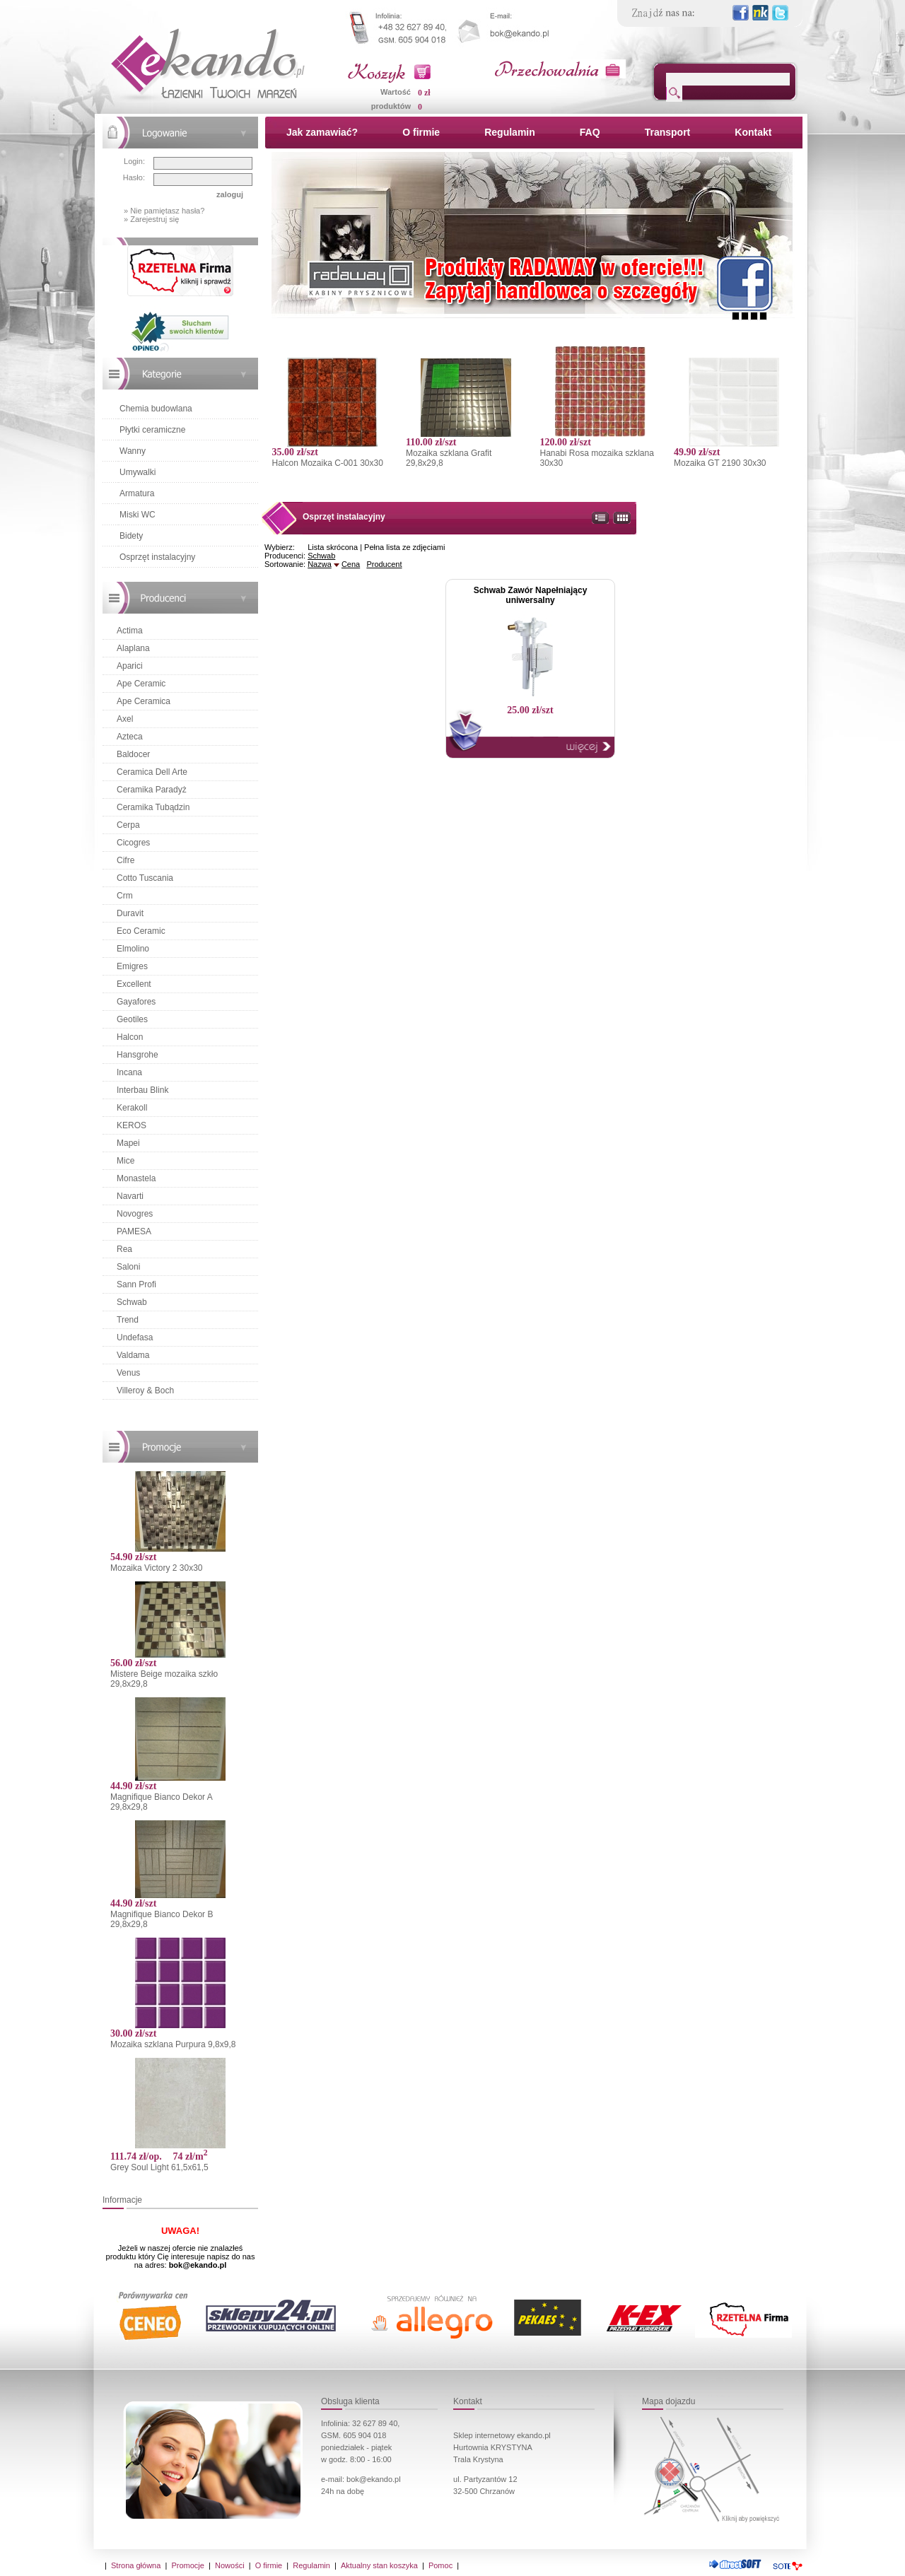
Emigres (132, 966)
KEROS (131, 1125)
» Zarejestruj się (151, 219)
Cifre (125, 860)
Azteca (130, 737)
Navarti (130, 1196)
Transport (668, 132)
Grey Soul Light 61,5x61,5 (159, 2167)
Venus (128, 1373)
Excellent (134, 984)
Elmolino (133, 949)
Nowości (230, 2565)
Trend (128, 1320)
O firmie (421, 132)
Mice (125, 1161)
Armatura (136, 493)
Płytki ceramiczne (152, 430)
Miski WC (137, 515)
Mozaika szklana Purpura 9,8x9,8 (172, 2044)
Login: (134, 161)
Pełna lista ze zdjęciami (404, 547)
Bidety (131, 536)
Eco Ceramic (141, 931)
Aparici (130, 666)
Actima (130, 631)
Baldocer (133, 754)
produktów (391, 106)
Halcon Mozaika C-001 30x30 (327, 463)
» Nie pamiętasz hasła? (164, 210)
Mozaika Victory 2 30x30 (156, 1568)
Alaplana (133, 648)
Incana (129, 1072)
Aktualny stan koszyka (379, 2565)
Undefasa (135, 1337)
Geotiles (132, 1019)
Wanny (132, 451)
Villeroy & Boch (145, 1390)
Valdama (133, 1355)
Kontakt (753, 132)
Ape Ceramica (143, 701)
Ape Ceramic (141, 684)
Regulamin (509, 132)
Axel (125, 719)
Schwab (132, 1302)
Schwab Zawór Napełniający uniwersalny (531, 595)
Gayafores (136, 1002)
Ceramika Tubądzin (153, 807)
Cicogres (133, 843)
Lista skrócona (333, 547)
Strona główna (135, 2565)
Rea (124, 1249)
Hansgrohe (137, 1055)
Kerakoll (132, 1108)
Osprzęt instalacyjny (157, 557)
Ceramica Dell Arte (152, 772)
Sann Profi (136, 1284)
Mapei (128, 1143)
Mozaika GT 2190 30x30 (720, 463)
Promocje (187, 2565)
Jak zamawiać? (322, 132)
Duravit (130, 913)
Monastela (136, 1178)
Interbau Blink (142, 1090)
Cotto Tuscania (145, 878)
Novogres (135, 1214)
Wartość (395, 92)
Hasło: (134, 177)
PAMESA (134, 1231)
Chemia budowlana (155, 409)
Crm (125, 896)
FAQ (590, 132)
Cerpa (128, 825)
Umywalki (137, 472)
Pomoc (440, 2565)
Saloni (128, 1267)
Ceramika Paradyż (152, 790)
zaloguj (229, 194)
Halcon (130, 1037)
